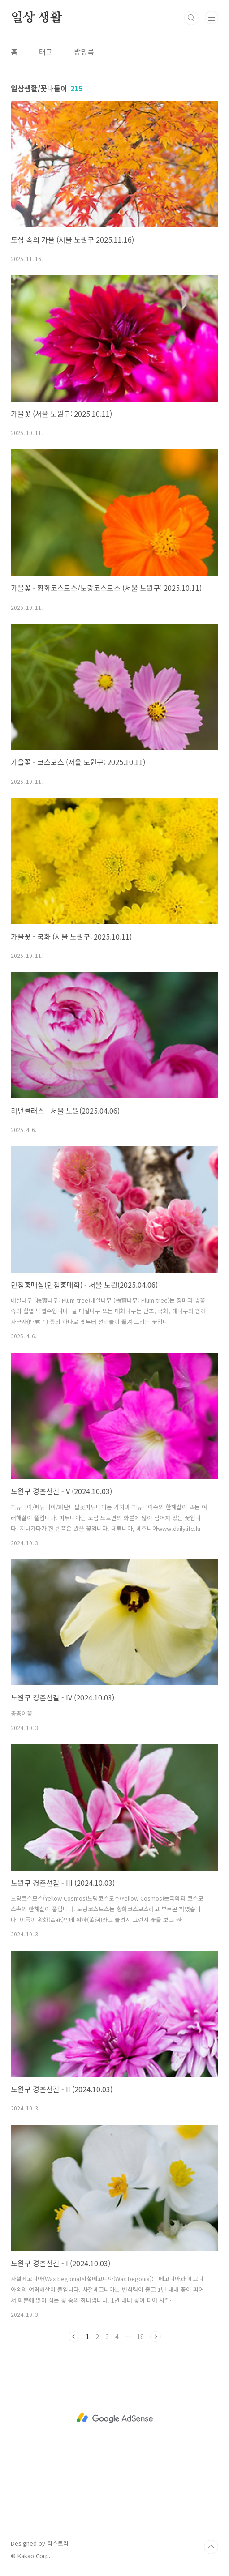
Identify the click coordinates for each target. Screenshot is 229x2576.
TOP (211, 2547)
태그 (45, 51)
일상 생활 (36, 18)
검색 (191, 18)
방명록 (84, 51)
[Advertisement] (114, 2418)
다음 (155, 2336)
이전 (74, 2336)
